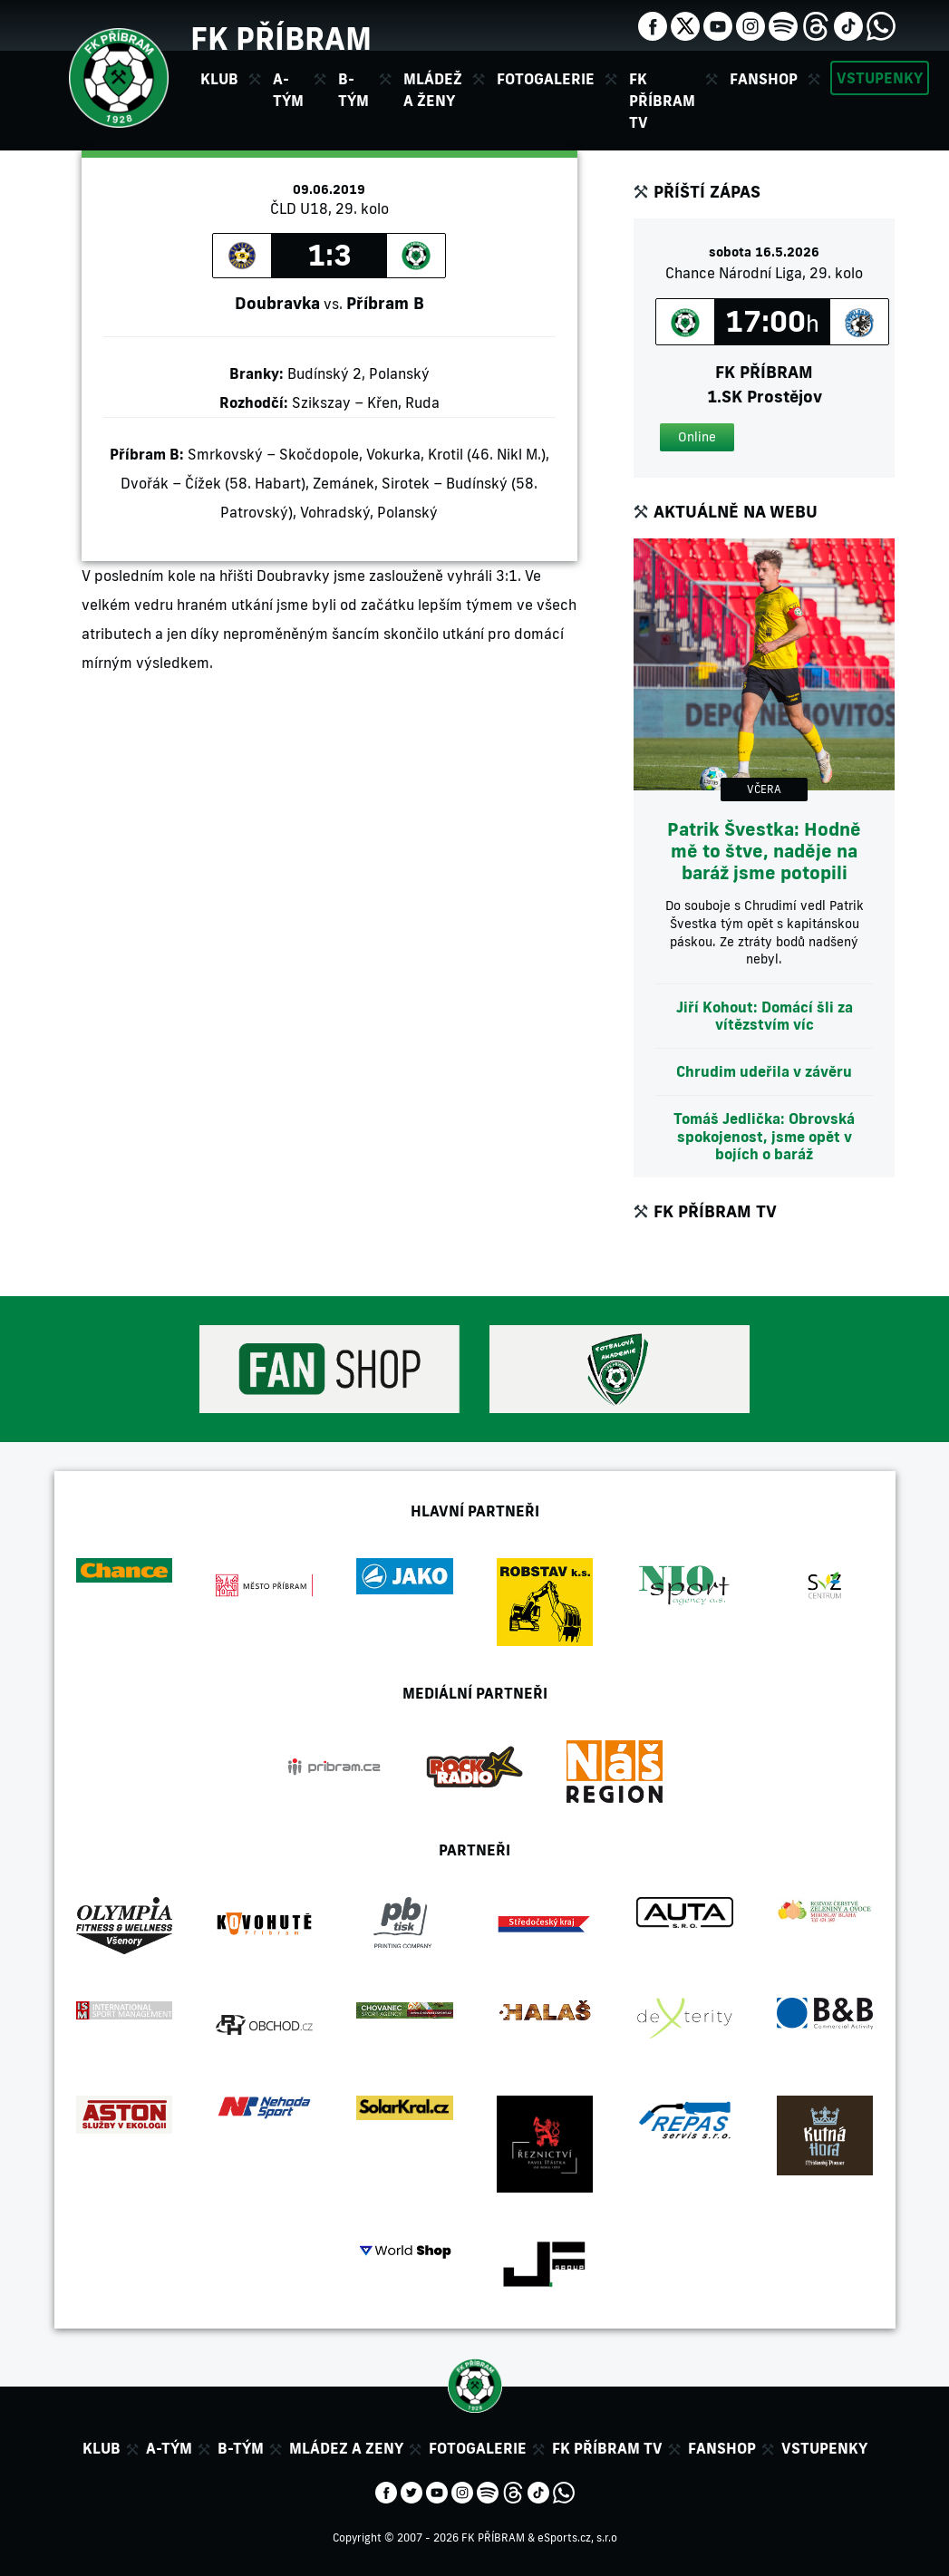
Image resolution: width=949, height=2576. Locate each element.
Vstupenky (880, 78)
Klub (101, 2448)
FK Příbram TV (662, 100)
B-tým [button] (353, 90)
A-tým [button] (288, 90)
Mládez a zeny (346, 2448)
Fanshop (764, 79)
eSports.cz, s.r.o (577, 2537)
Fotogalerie (546, 79)
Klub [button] (219, 79)
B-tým (241, 2448)
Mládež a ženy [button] (432, 90)
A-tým (169, 2448)
